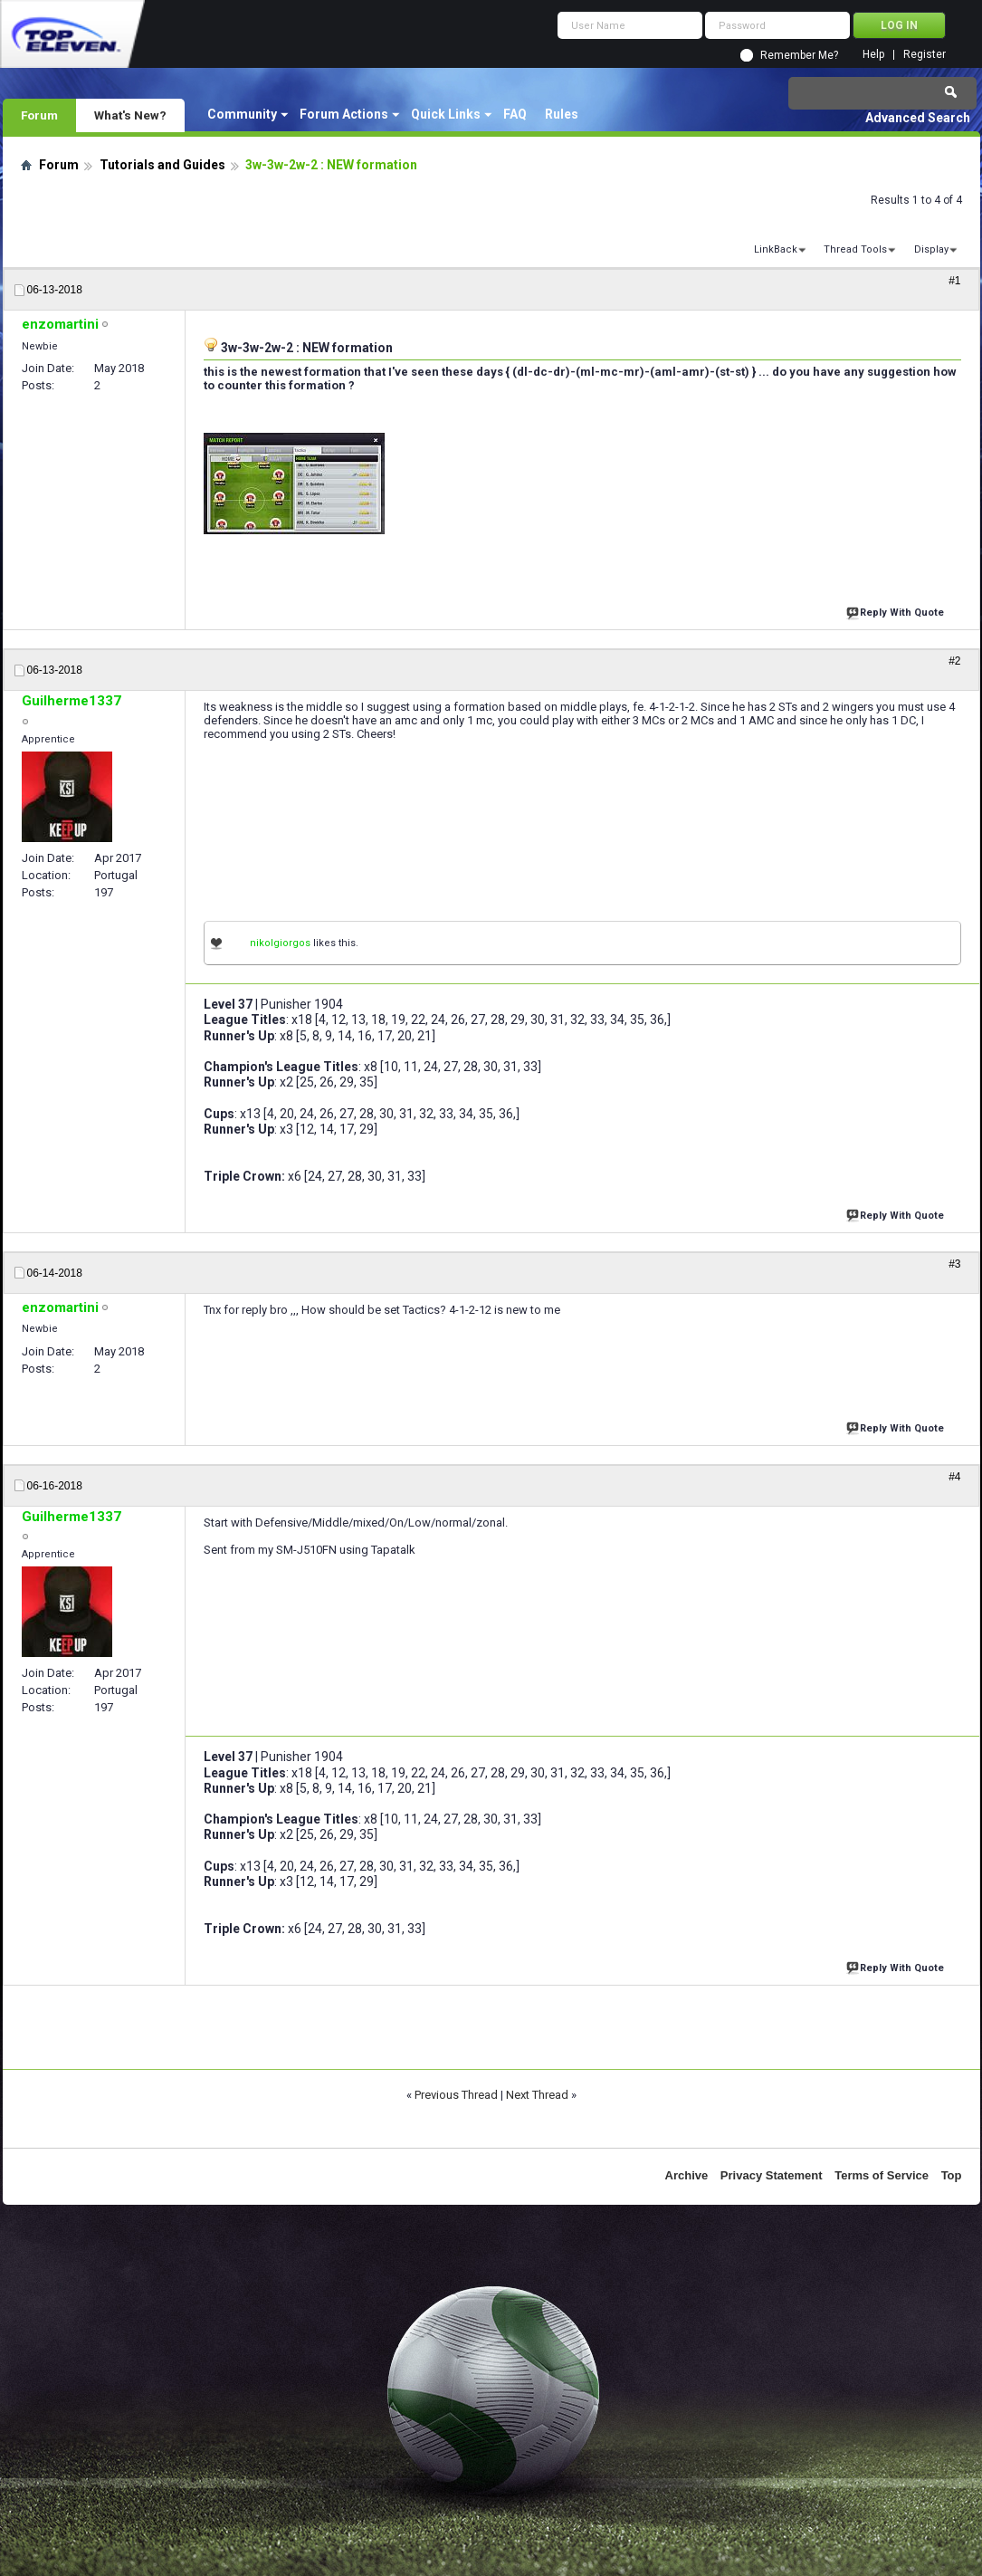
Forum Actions (344, 114)
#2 (954, 661)
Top (951, 2175)
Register (924, 55)
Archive (687, 2175)
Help (873, 55)
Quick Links (446, 114)
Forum (39, 115)
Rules (561, 114)
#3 (954, 1264)
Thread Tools (855, 249)
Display (931, 249)
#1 (954, 280)
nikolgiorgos (280, 943)
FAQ (515, 114)
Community (242, 114)
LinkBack (775, 249)
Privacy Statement (771, 2175)
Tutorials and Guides (162, 165)
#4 (954, 1476)
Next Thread (537, 2095)
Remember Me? (799, 55)
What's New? (130, 115)
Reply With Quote (897, 610)
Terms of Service (881, 2175)
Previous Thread (456, 2095)
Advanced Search (917, 117)
